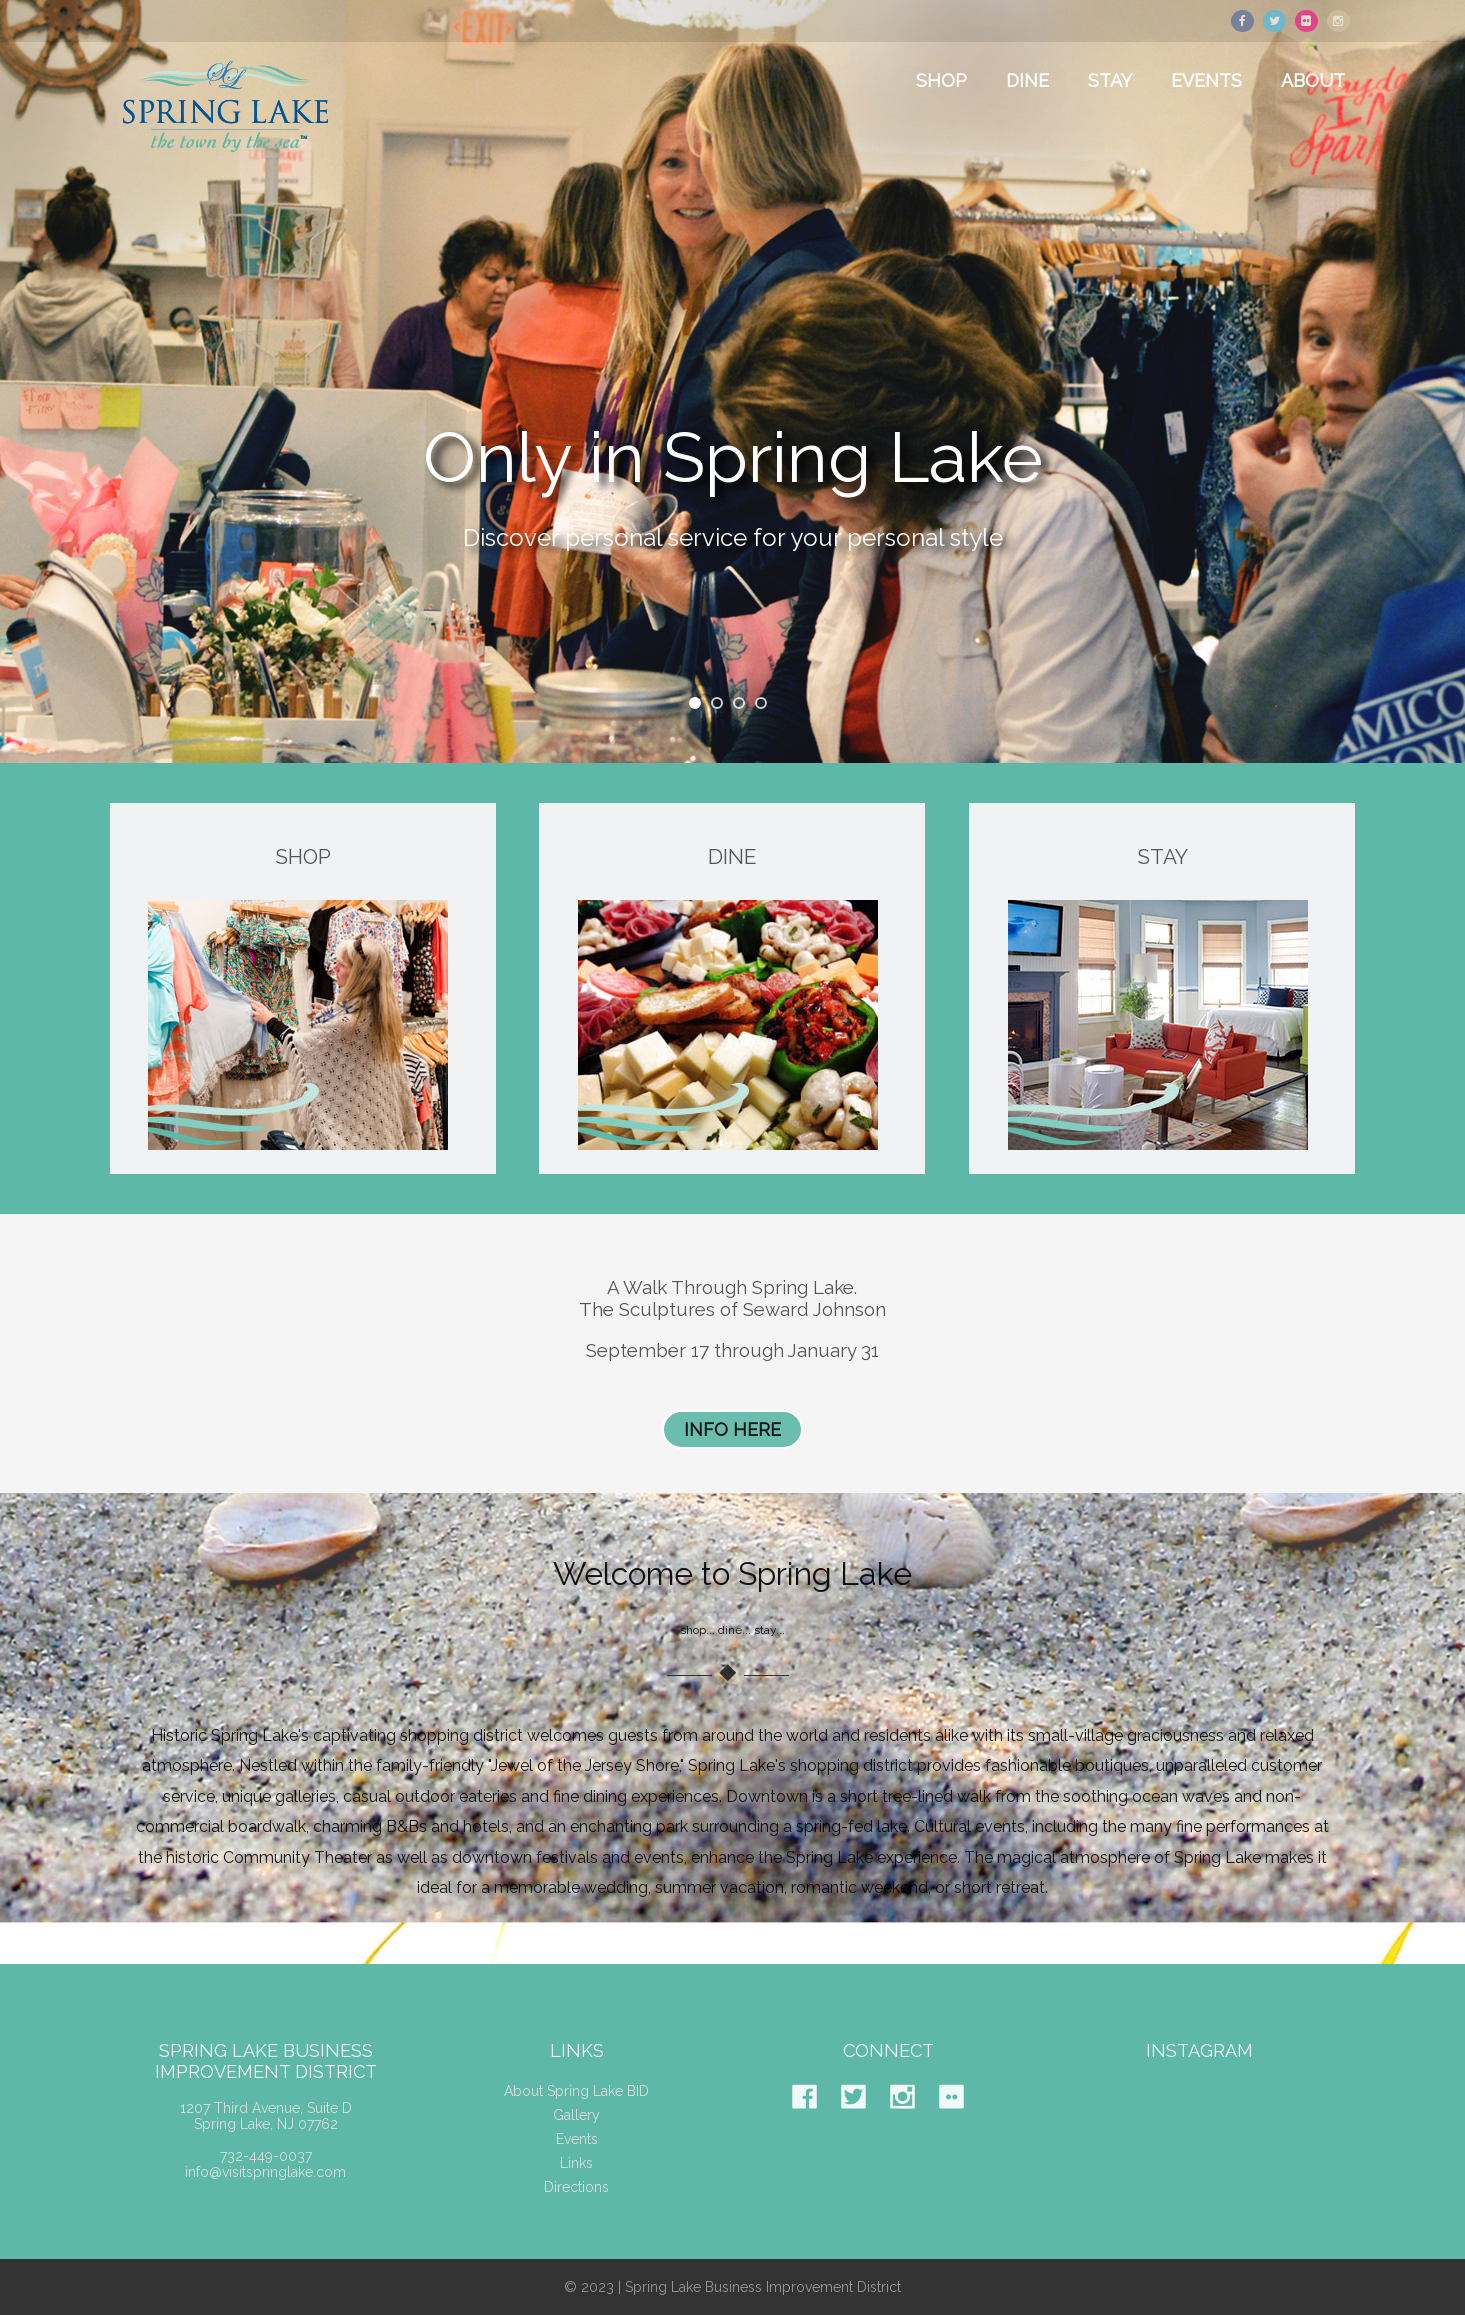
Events (577, 2157)
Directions (576, 2205)
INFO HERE (732, 1429)
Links (576, 2181)
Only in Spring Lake (733, 460)
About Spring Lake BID (576, 2109)
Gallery (576, 2133)
